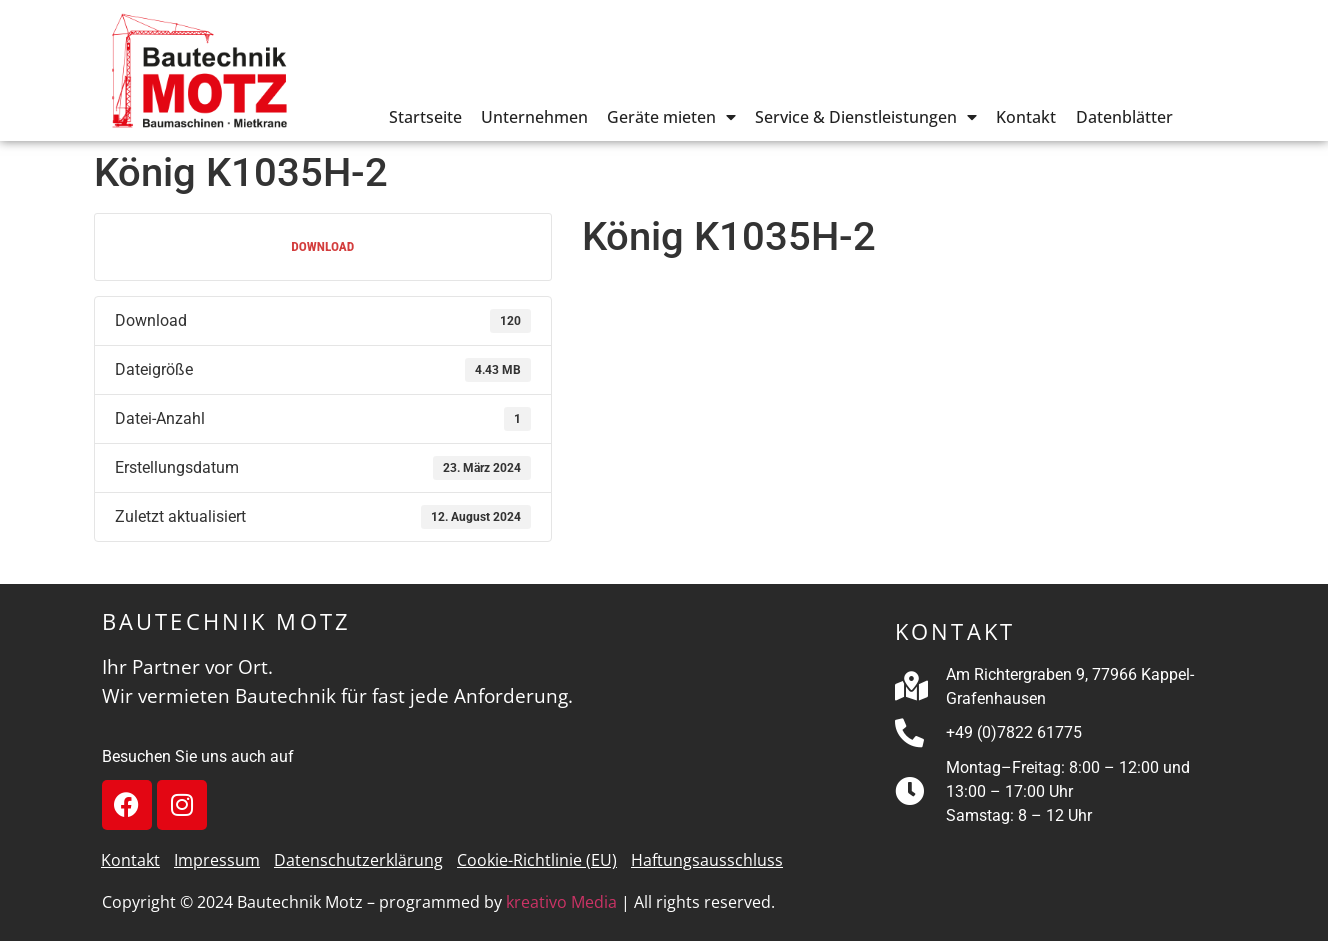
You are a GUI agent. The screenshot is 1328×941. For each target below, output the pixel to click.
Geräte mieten (671, 117)
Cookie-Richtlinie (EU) (537, 860)
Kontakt (1026, 117)
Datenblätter (1124, 117)
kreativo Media (561, 902)
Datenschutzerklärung (358, 860)
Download (322, 246)
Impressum (217, 860)
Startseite (425, 117)
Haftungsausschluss (707, 860)
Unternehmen (534, 117)
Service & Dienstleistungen (866, 117)
